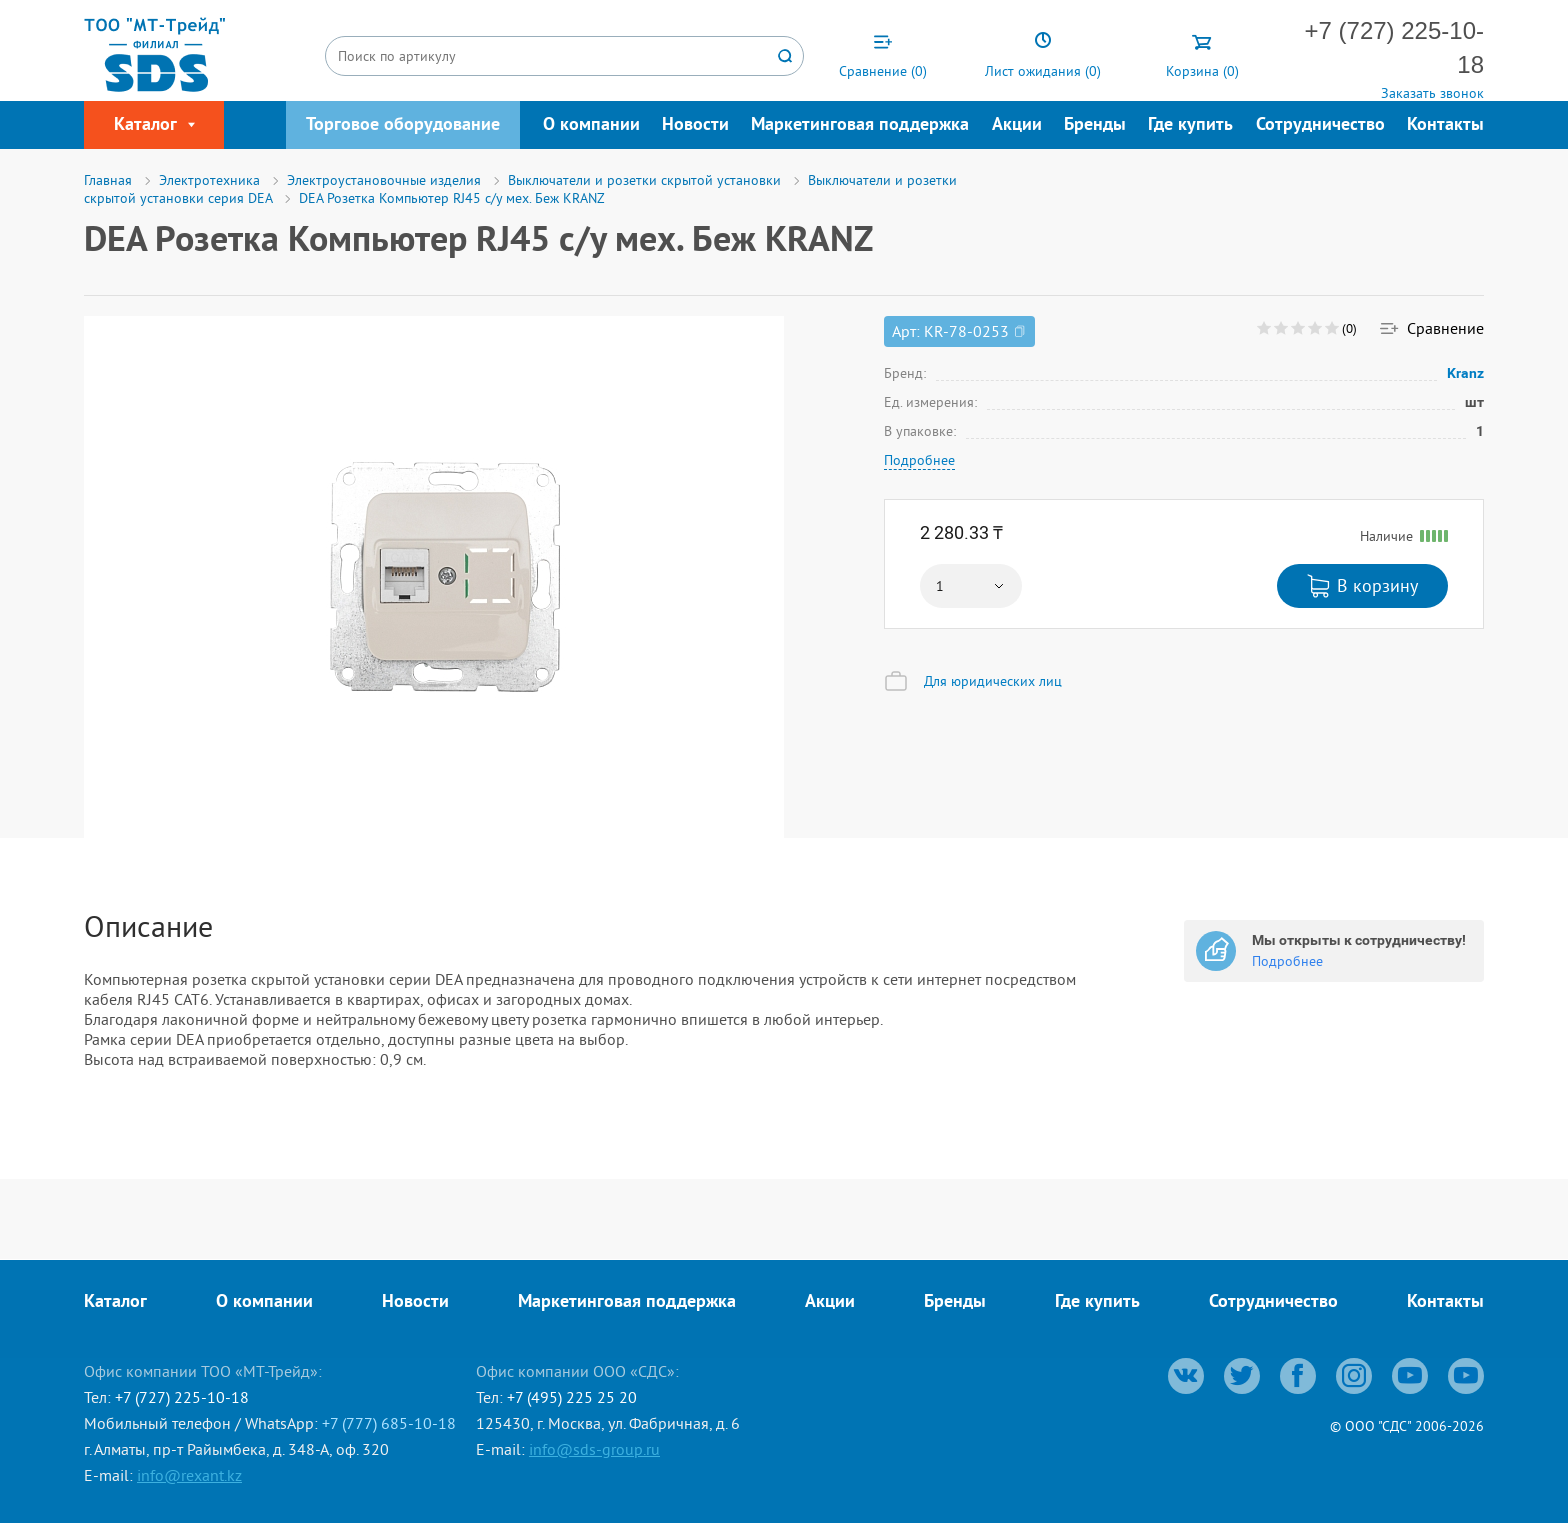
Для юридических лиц (993, 681)
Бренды (1095, 125)
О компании (591, 125)
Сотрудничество (1320, 125)
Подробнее (919, 460)
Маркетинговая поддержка (860, 125)
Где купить (1190, 125)
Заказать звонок (1432, 93)
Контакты (1445, 125)
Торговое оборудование (403, 125)
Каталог (115, 1302)
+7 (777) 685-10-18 (389, 1423)
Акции (1017, 125)
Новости (695, 125)
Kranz (1466, 373)
